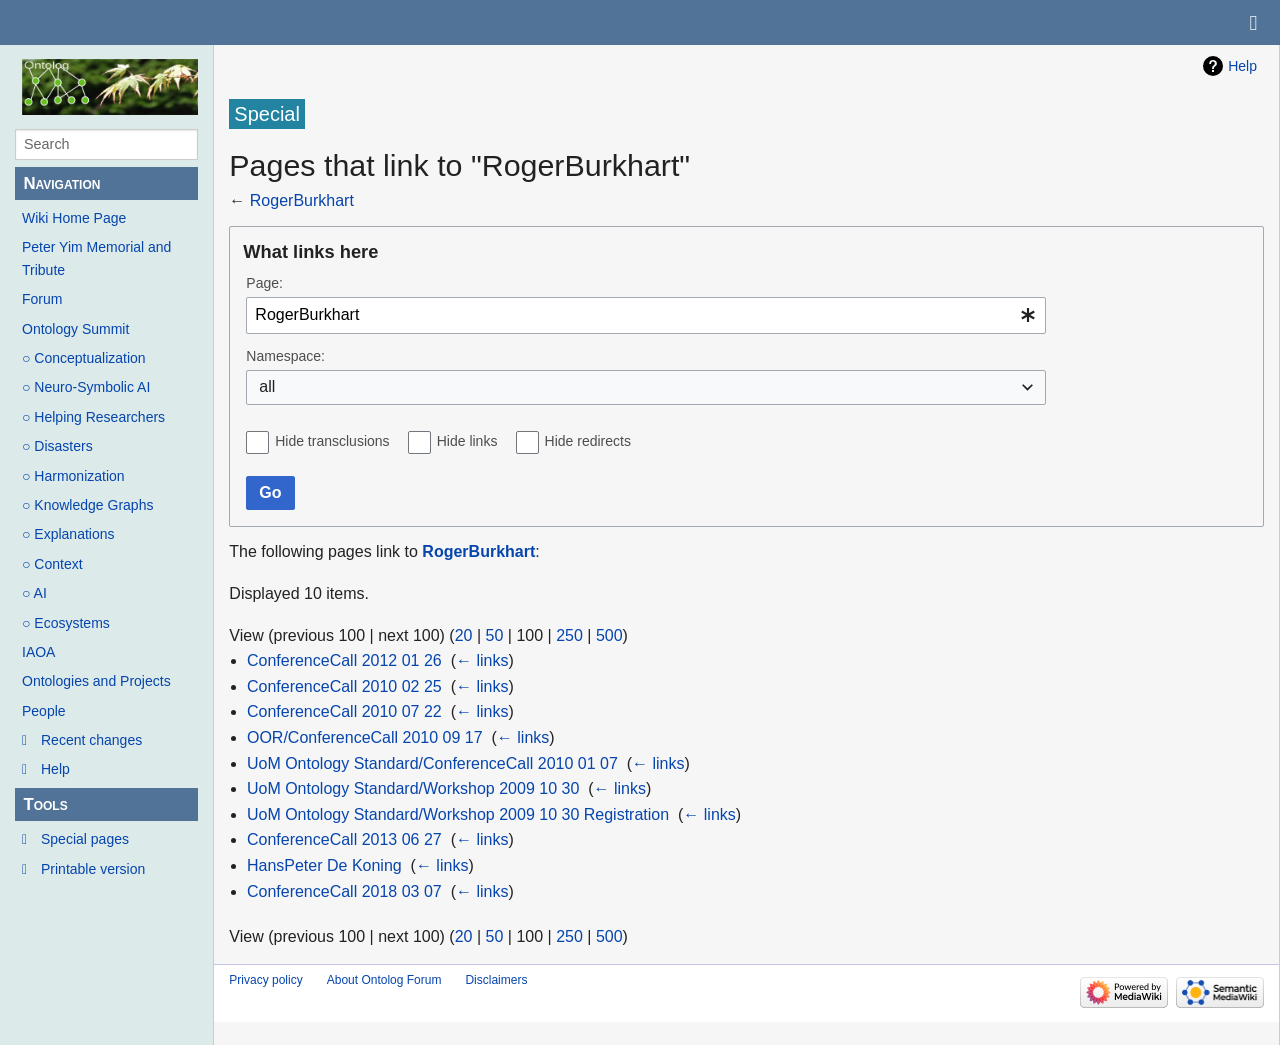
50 (495, 635)
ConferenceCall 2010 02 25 (344, 686)
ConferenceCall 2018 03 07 (344, 891)
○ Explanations (68, 534)
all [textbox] (267, 386)
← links (482, 660)
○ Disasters (57, 446)
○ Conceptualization (84, 358)
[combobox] (646, 315)
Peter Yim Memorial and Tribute (96, 258)
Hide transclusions (332, 441)
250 (569, 635)
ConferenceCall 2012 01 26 (344, 660)
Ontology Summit (75, 329)
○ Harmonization (73, 476)
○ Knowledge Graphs (87, 505)
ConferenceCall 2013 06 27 (344, 839)
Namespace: (285, 356)
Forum (42, 299)
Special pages (85, 839)
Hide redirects (588, 441)
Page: (264, 283)
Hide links (467, 441)
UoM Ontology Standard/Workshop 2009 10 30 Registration (458, 814)
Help (55, 769)
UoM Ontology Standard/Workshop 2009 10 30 (413, 788)
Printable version (93, 869)
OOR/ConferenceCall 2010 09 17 (365, 737)
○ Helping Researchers (93, 417)
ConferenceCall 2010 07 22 (344, 711)
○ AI (34, 593)
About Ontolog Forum (384, 980)
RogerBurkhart (302, 200)
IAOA (38, 652)
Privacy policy (265, 980)
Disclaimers (496, 980)
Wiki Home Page (74, 218)
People (44, 711)
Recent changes (91, 740)
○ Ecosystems (66, 623)
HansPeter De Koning (324, 865)
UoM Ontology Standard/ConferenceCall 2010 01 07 (432, 763)
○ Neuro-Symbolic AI (86, 387)
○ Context (52, 564)
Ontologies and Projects (96, 681)
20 (464, 635)
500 (609, 635)
